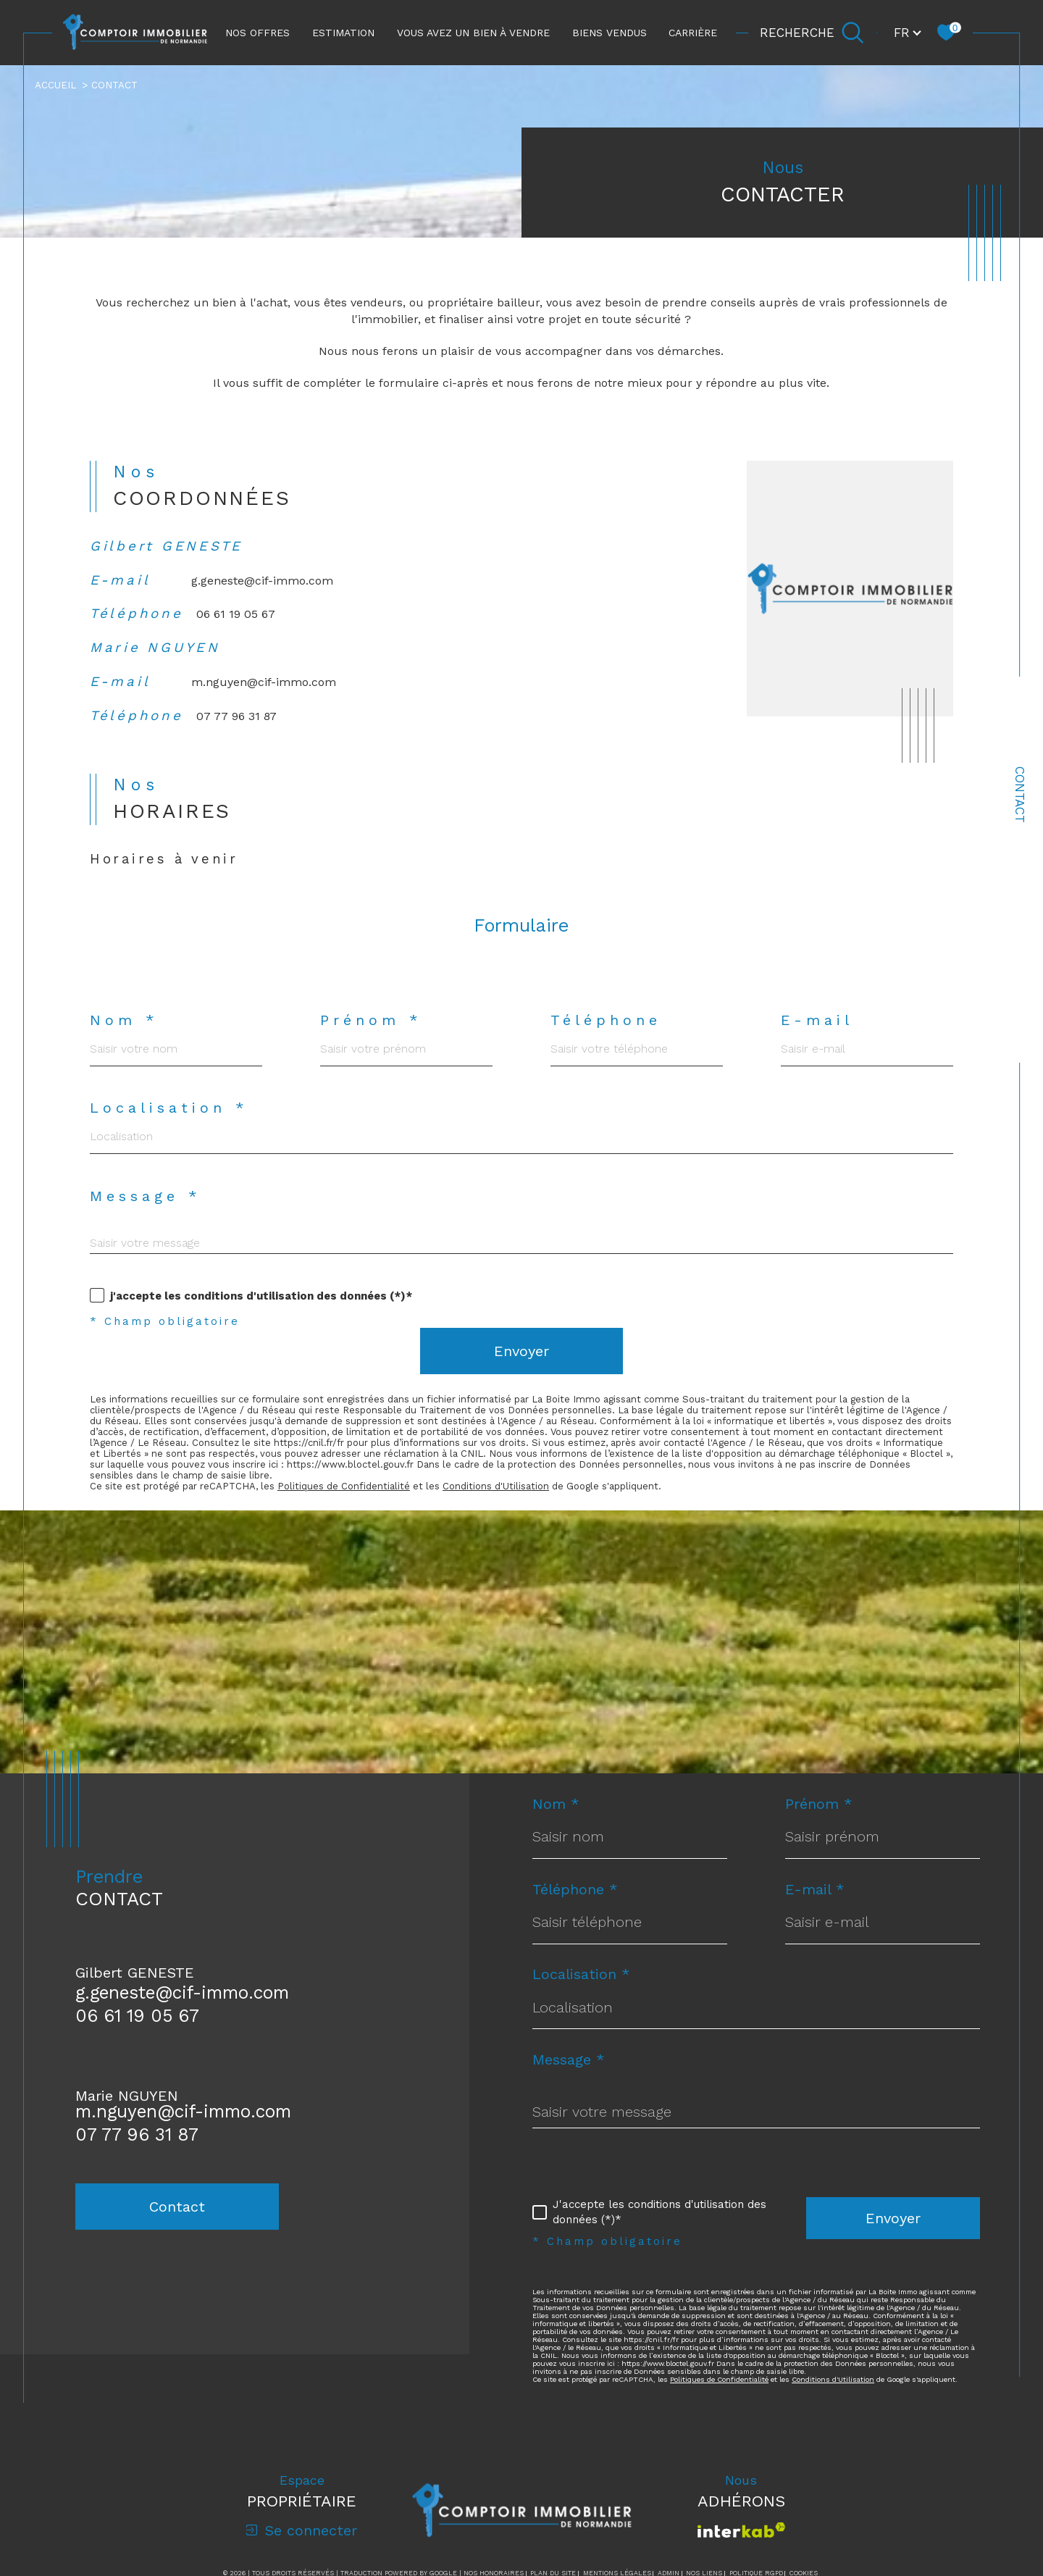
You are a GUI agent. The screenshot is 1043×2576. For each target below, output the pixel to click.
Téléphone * (575, 1914)
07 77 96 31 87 (240, 730)
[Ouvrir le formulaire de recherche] (812, 32)
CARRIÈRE (693, 32)
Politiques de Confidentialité (350, 1507)
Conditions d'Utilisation (505, 1507)
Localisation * (169, 1128)
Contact (1020, 794)
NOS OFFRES (257, 32)
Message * (145, 1217)
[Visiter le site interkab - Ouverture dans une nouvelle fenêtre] (741, 2557)
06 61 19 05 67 (239, 626)
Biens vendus (609, 32)
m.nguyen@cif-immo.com (264, 696)
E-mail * (815, 1914)
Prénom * (371, 1039)
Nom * (124, 1039)
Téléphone (606, 1039)
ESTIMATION (343, 32)
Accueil (56, 85)
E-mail (818, 1039)
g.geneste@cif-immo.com (263, 591)
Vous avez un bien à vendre (473, 32)
